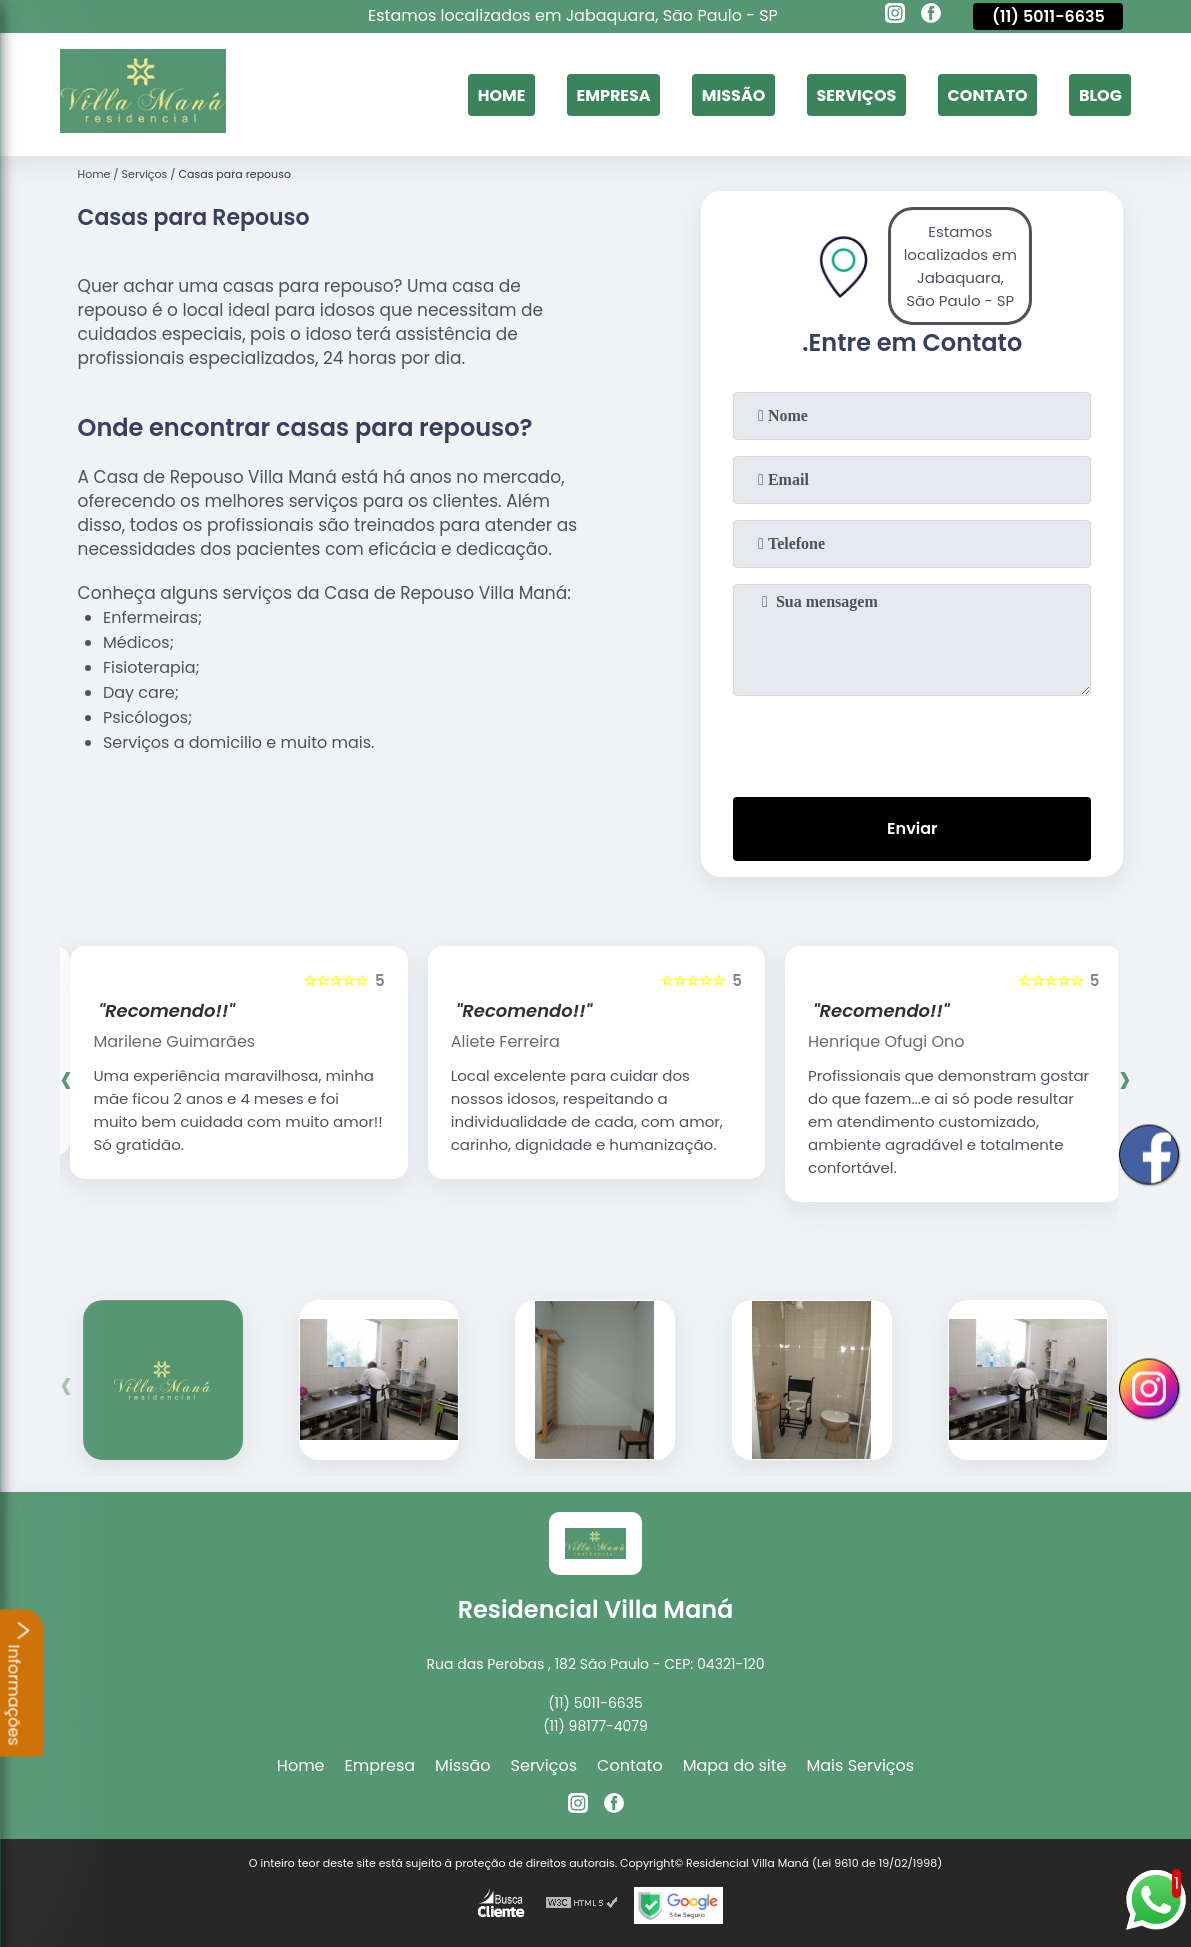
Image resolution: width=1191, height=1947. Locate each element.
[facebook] (931, 16)
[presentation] (912, 742)
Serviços (856, 94)
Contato (988, 94)
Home (502, 94)
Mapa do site (735, 1765)
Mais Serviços (861, 1765)
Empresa (614, 94)
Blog (1100, 94)
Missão (733, 94)
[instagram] (895, 16)
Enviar (912, 828)
